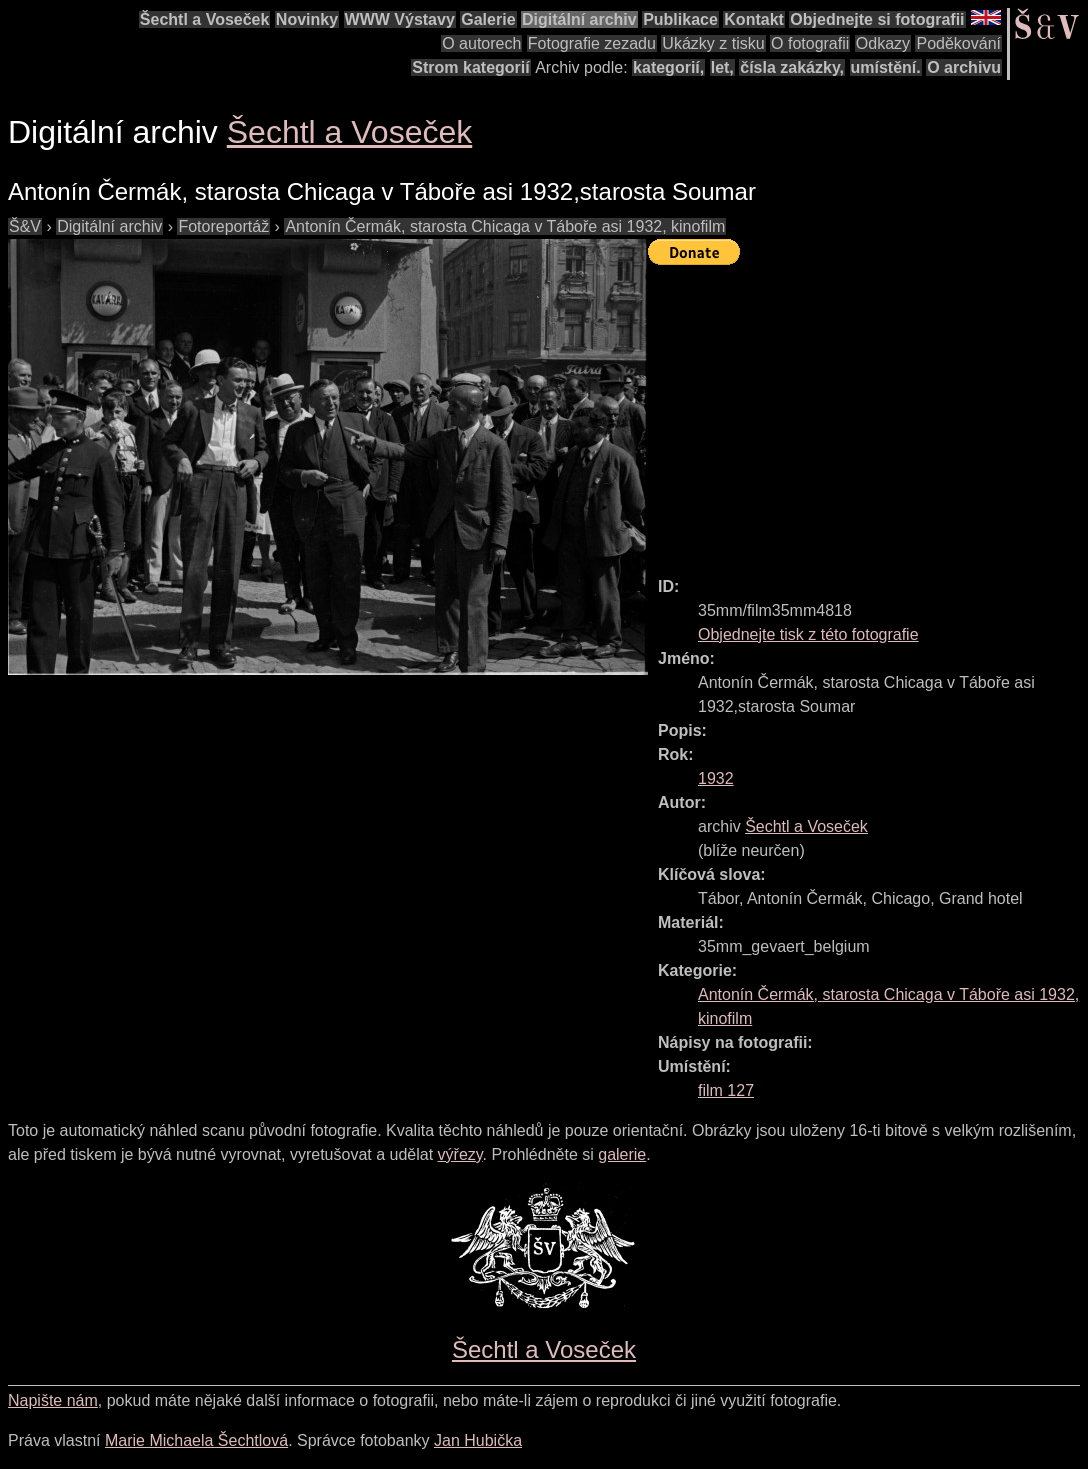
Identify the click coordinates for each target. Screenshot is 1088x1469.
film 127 (726, 1090)
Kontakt (754, 19)
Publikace (680, 19)
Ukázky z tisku (713, 43)
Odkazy (883, 43)
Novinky (307, 19)
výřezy (460, 1154)
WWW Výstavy (400, 19)
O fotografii (810, 43)
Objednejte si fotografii (877, 19)
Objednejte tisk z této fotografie (808, 634)
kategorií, (668, 67)
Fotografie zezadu (592, 43)
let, (722, 67)
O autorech (481, 43)
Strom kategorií (470, 67)
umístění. (886, 67)
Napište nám (53, 1400)
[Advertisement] (868, 412)
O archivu (964, 67)
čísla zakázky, (792, 67)
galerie (622, 1154)
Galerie (488, 19)
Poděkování (958, 43)
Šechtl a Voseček (205, 19)
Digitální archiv (579, 19)
